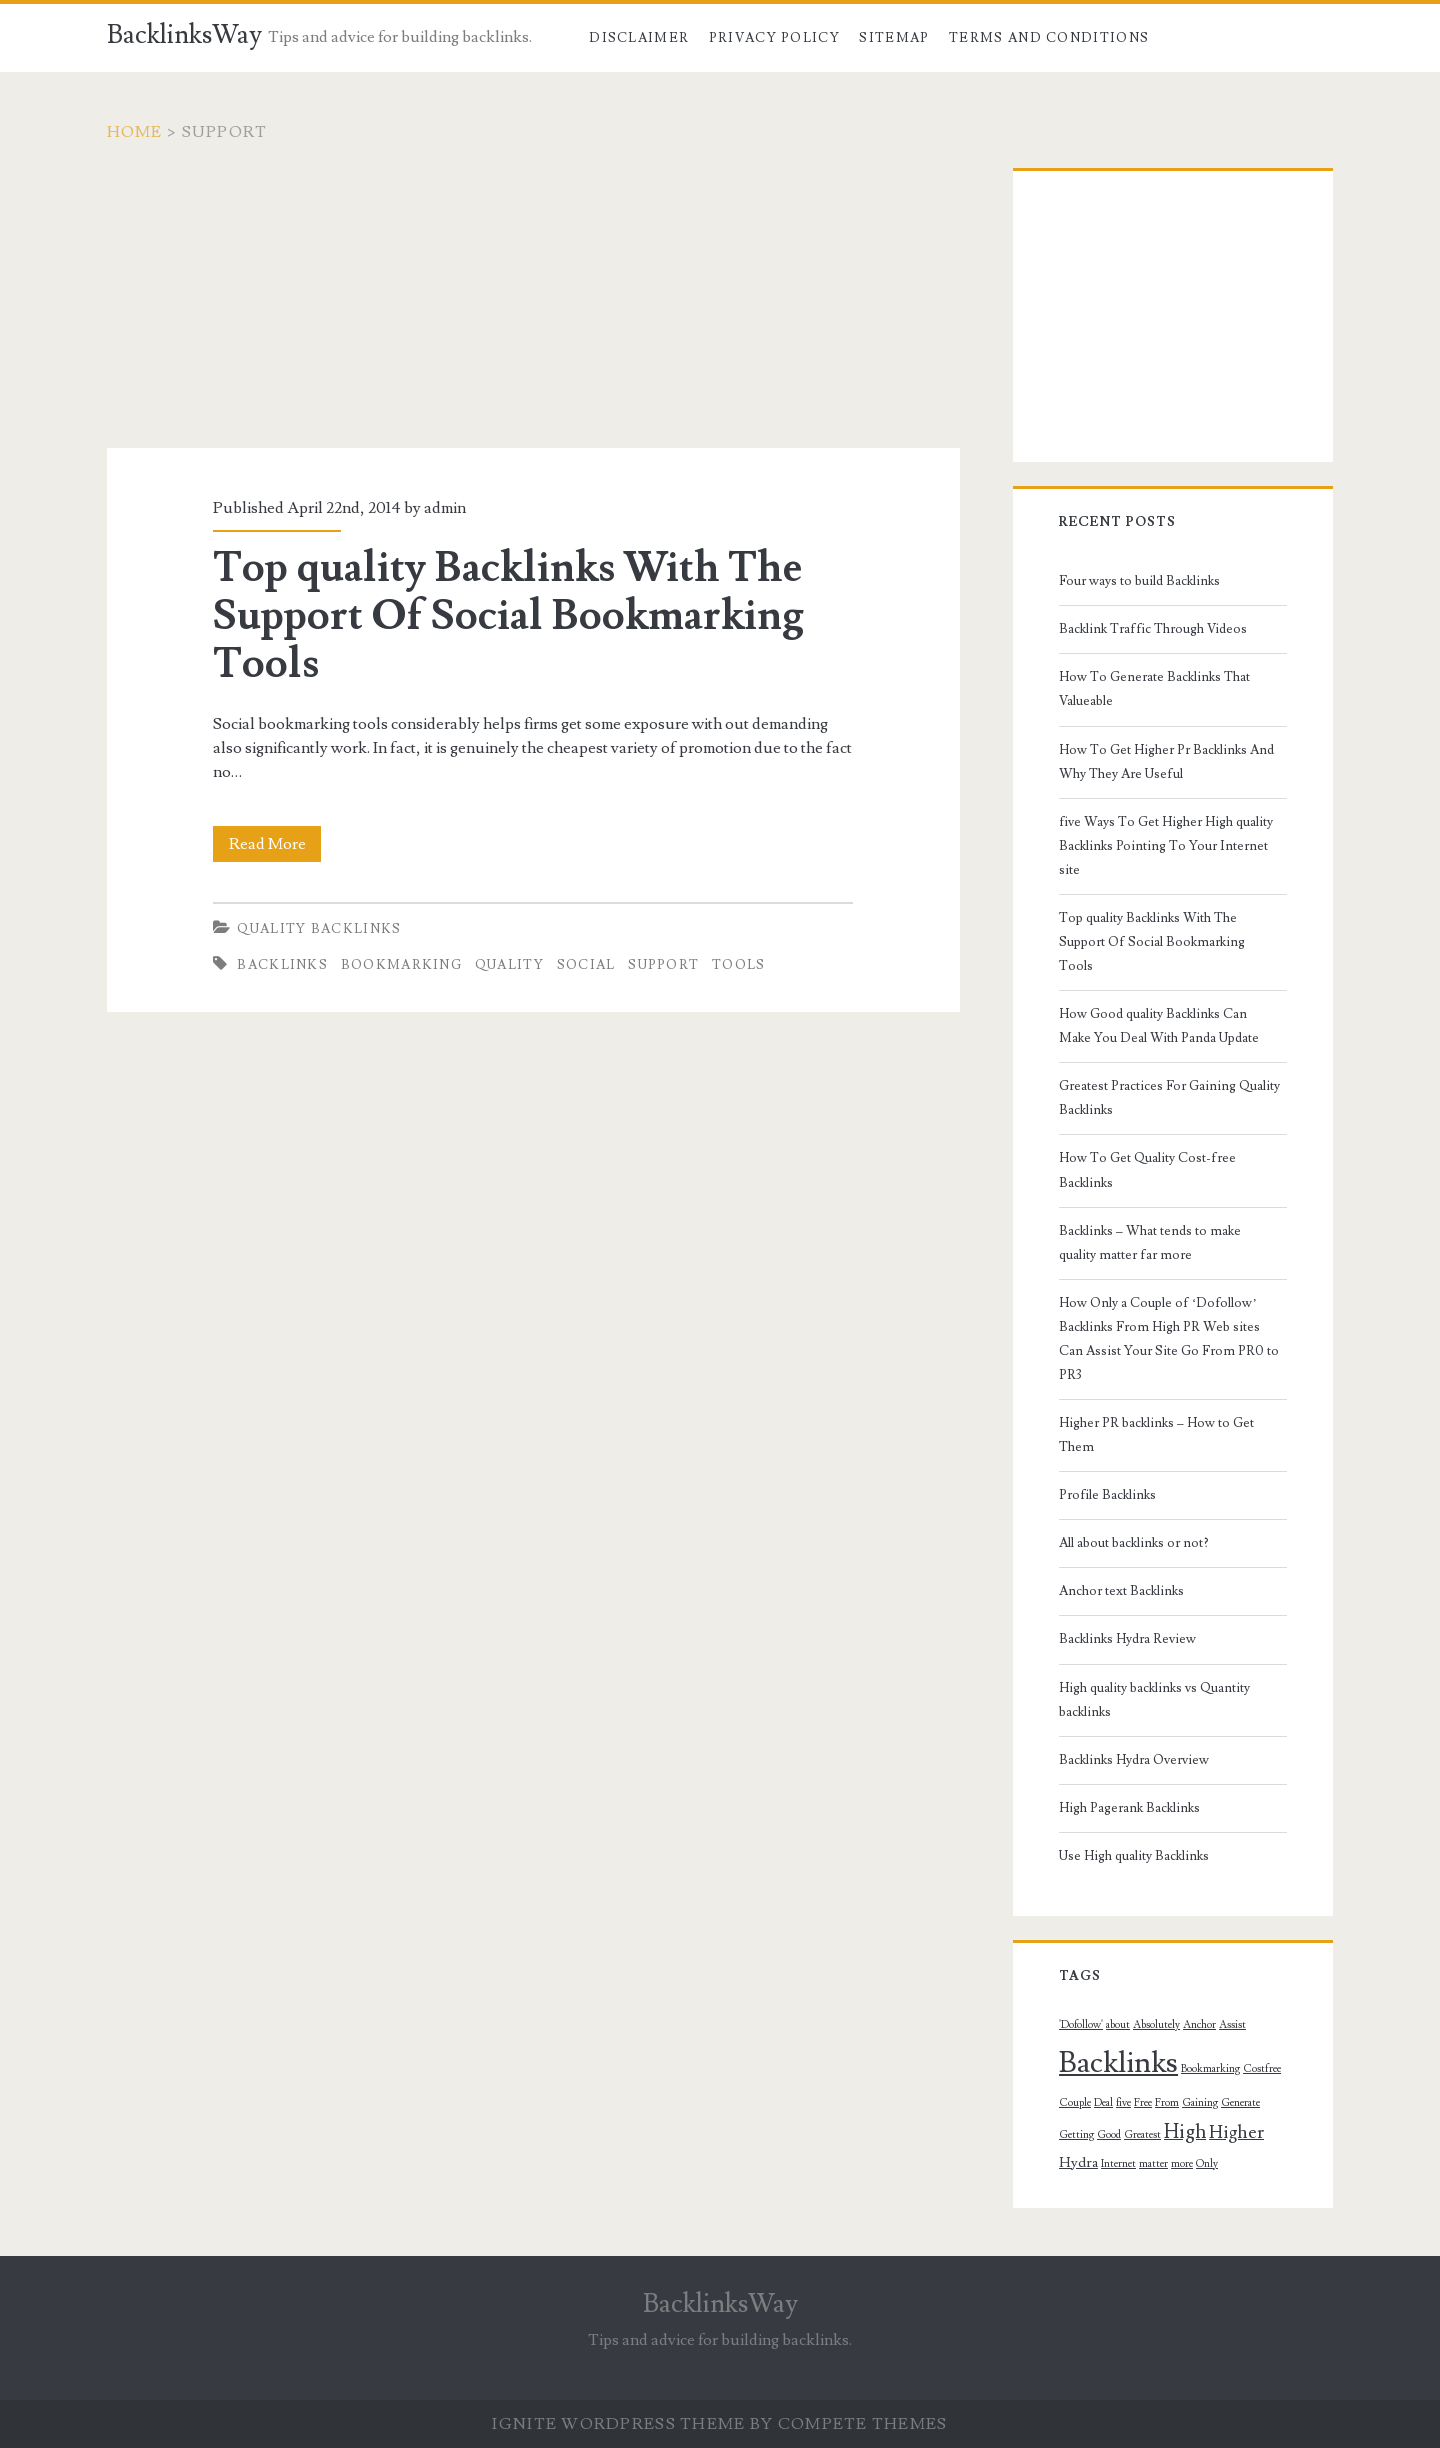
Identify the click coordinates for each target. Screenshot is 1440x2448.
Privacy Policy (774, 38)
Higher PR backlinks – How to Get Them (1156, 1435)
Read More (275, 844)
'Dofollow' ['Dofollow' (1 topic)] (1081, 2025)
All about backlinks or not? (1134, 1543)
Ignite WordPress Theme (618, 2424)
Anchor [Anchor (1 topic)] (1199, 2025)
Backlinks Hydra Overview (1134, 1760)
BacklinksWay (184, 35)
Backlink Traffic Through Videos (1153, 629)
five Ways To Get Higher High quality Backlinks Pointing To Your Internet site (1166, 846)
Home (135, 132)
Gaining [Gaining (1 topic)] (1200, 2103)
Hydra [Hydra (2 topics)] (1078, 2163)
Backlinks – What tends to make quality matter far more (1150, 1243)
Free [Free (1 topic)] (1143, 2103)
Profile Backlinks (1107, 1495)
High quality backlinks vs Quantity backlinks (1154, 1700)
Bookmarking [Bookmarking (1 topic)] (1210, 2069)
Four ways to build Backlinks (1139, 581)
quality (509, 965)
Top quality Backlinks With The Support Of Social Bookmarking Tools (508, 616)
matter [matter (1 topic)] (1153, 2164)
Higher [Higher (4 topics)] (1236, 2132)
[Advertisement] (533, 308)
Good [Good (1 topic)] (1109, 2135)
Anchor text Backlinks (1121, 1591)
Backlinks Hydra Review (1127, 1639)
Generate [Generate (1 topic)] (1240, 2103)
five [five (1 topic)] (1123, 2103)
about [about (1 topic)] (1118, 2025)
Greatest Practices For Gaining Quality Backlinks (1169, 1098)
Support (663, 965)
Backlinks (282, 965)
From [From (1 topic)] (1167, 2103)
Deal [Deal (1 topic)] (1103, 2103)
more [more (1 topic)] (1182, 2164)
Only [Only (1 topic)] (1207, 2164)
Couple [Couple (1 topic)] (1075, 2103)
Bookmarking (401, 965)
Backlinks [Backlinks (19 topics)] (1118, 2063)
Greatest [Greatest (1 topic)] (1142, 2135)
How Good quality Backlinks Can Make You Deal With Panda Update (1159, 1026)
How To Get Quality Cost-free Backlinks (1147, 1170)
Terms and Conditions (1049, 38)
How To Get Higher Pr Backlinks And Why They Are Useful (1166, 762)
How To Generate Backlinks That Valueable (1154, 689)
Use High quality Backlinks (1134, 1856)
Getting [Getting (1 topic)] (1076, 2135)
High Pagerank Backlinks (1129, 1808)
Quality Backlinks (319, 929)
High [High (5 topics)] (1185, 2132)
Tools (739, 965)
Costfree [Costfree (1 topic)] (1262, 2069)
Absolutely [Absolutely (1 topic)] (1156, 2025)
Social (586, 965)
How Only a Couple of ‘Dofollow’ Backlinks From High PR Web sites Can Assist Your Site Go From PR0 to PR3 (1169, 1339)
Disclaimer (639, 38)
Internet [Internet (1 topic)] (1118, 2164)
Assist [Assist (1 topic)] (1232, 2025)
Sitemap (894, 38)
